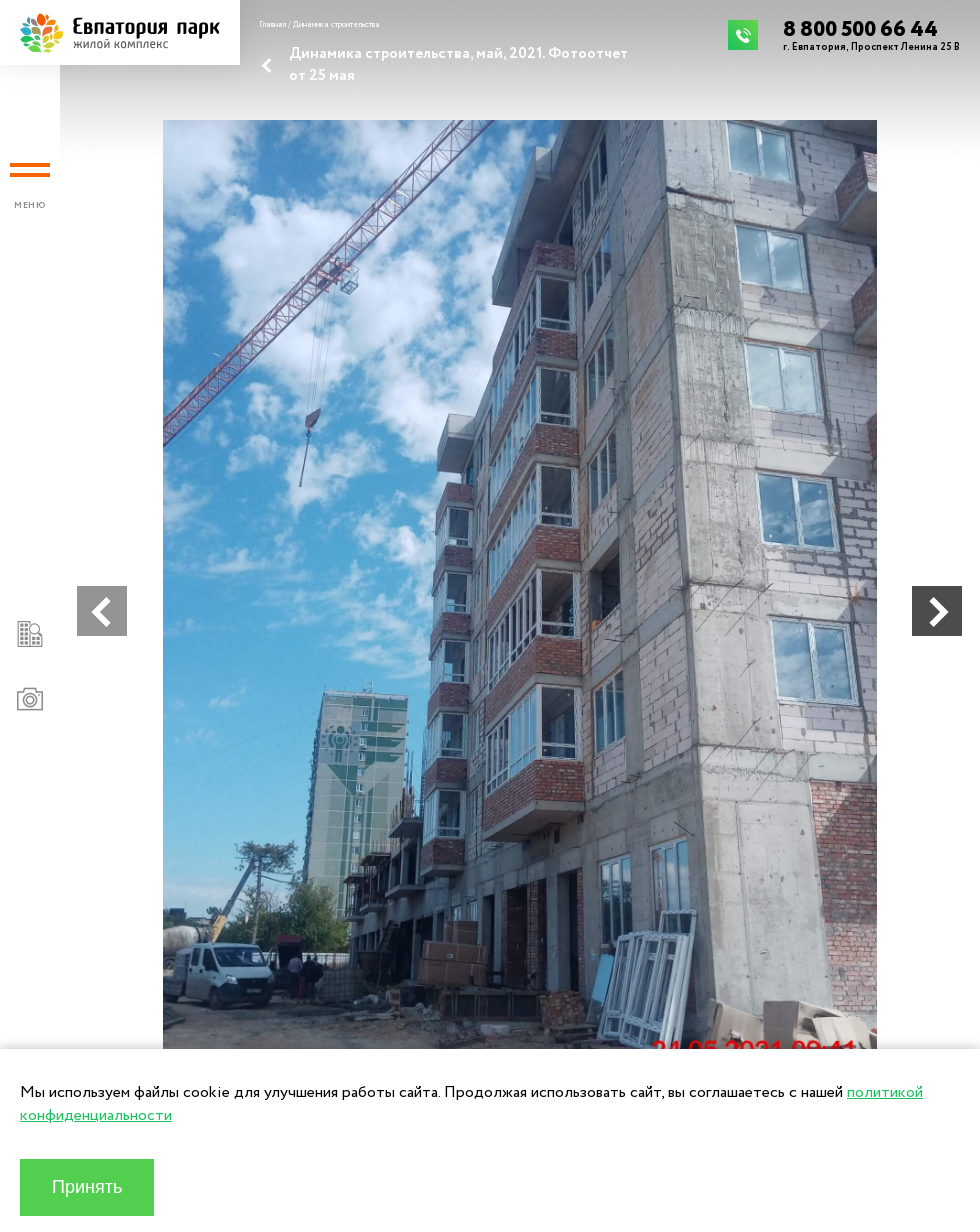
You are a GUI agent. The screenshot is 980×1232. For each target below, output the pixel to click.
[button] (102, 611)
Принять (87, 1187)
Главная (272, 25)
